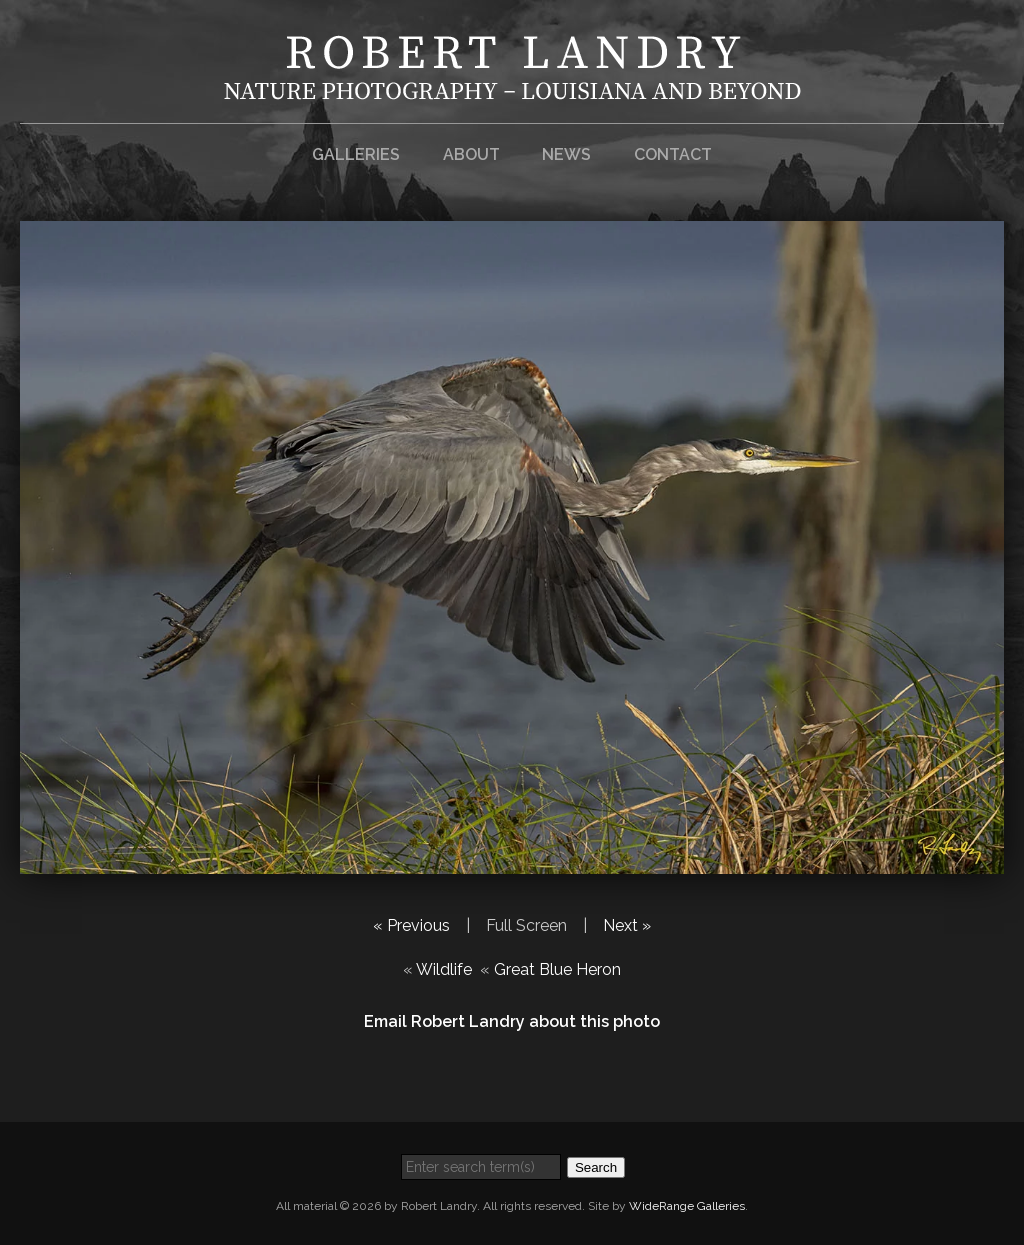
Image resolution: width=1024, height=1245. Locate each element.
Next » (627, 925)
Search (596, 1167)
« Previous (411, 925)
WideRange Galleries (687, 1206)
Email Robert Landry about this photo (512, 1021)
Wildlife (444, 969)
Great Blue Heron (557, 969)
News (566, 154)
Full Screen (526, 925)
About (471, 154)
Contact (673, 154)
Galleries (356, 154)
